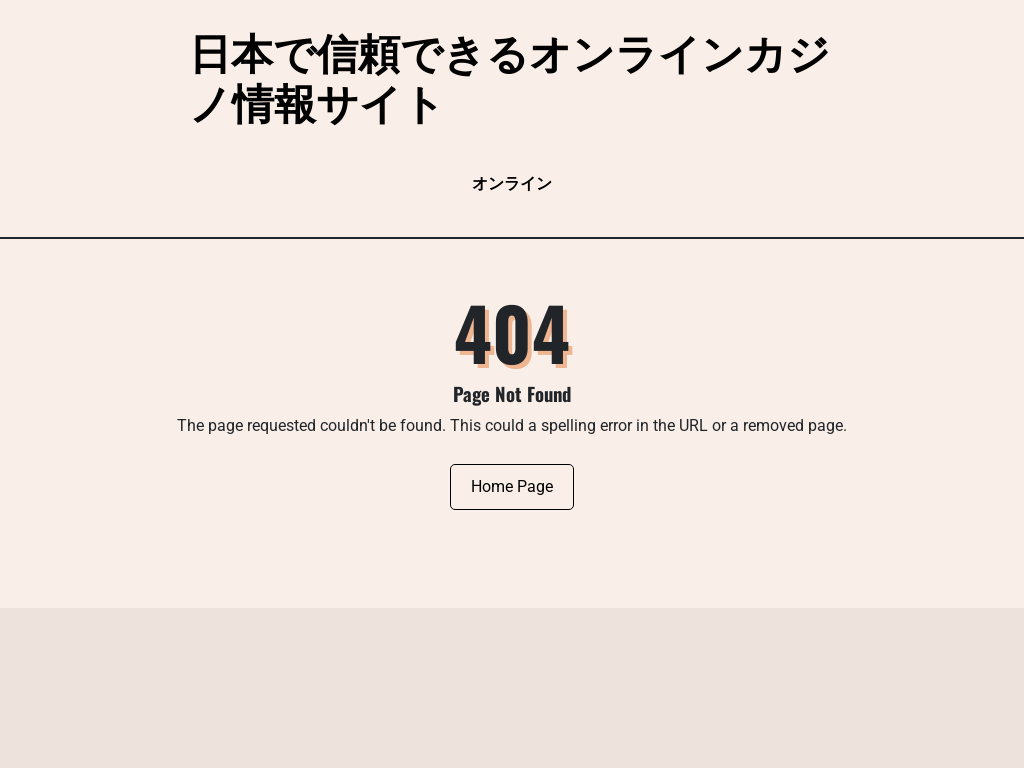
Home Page (512, 486)
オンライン (512, 183)
